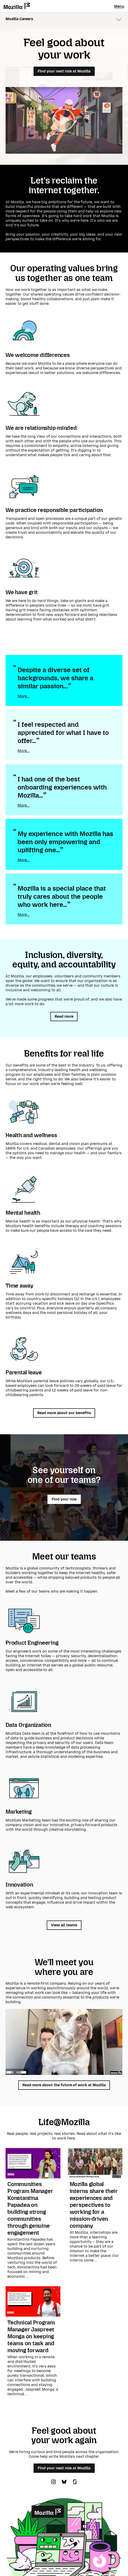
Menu (119, 6)
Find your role (64, 1499)
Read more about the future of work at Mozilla (64, 2085)
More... (24, 696)
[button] (64, 120)
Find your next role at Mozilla (64, 71)
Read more (64, 1016)
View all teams (64, 1925)
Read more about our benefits (64, 1413)
